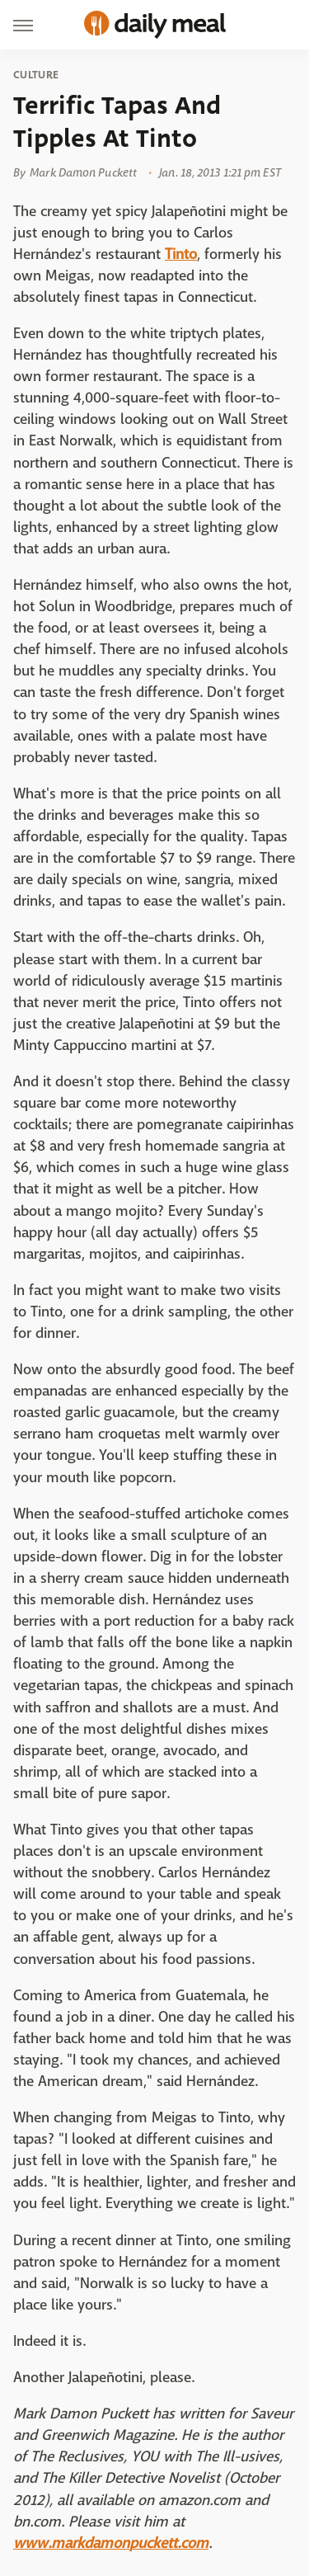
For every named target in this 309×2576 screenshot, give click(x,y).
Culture (36, 75)
